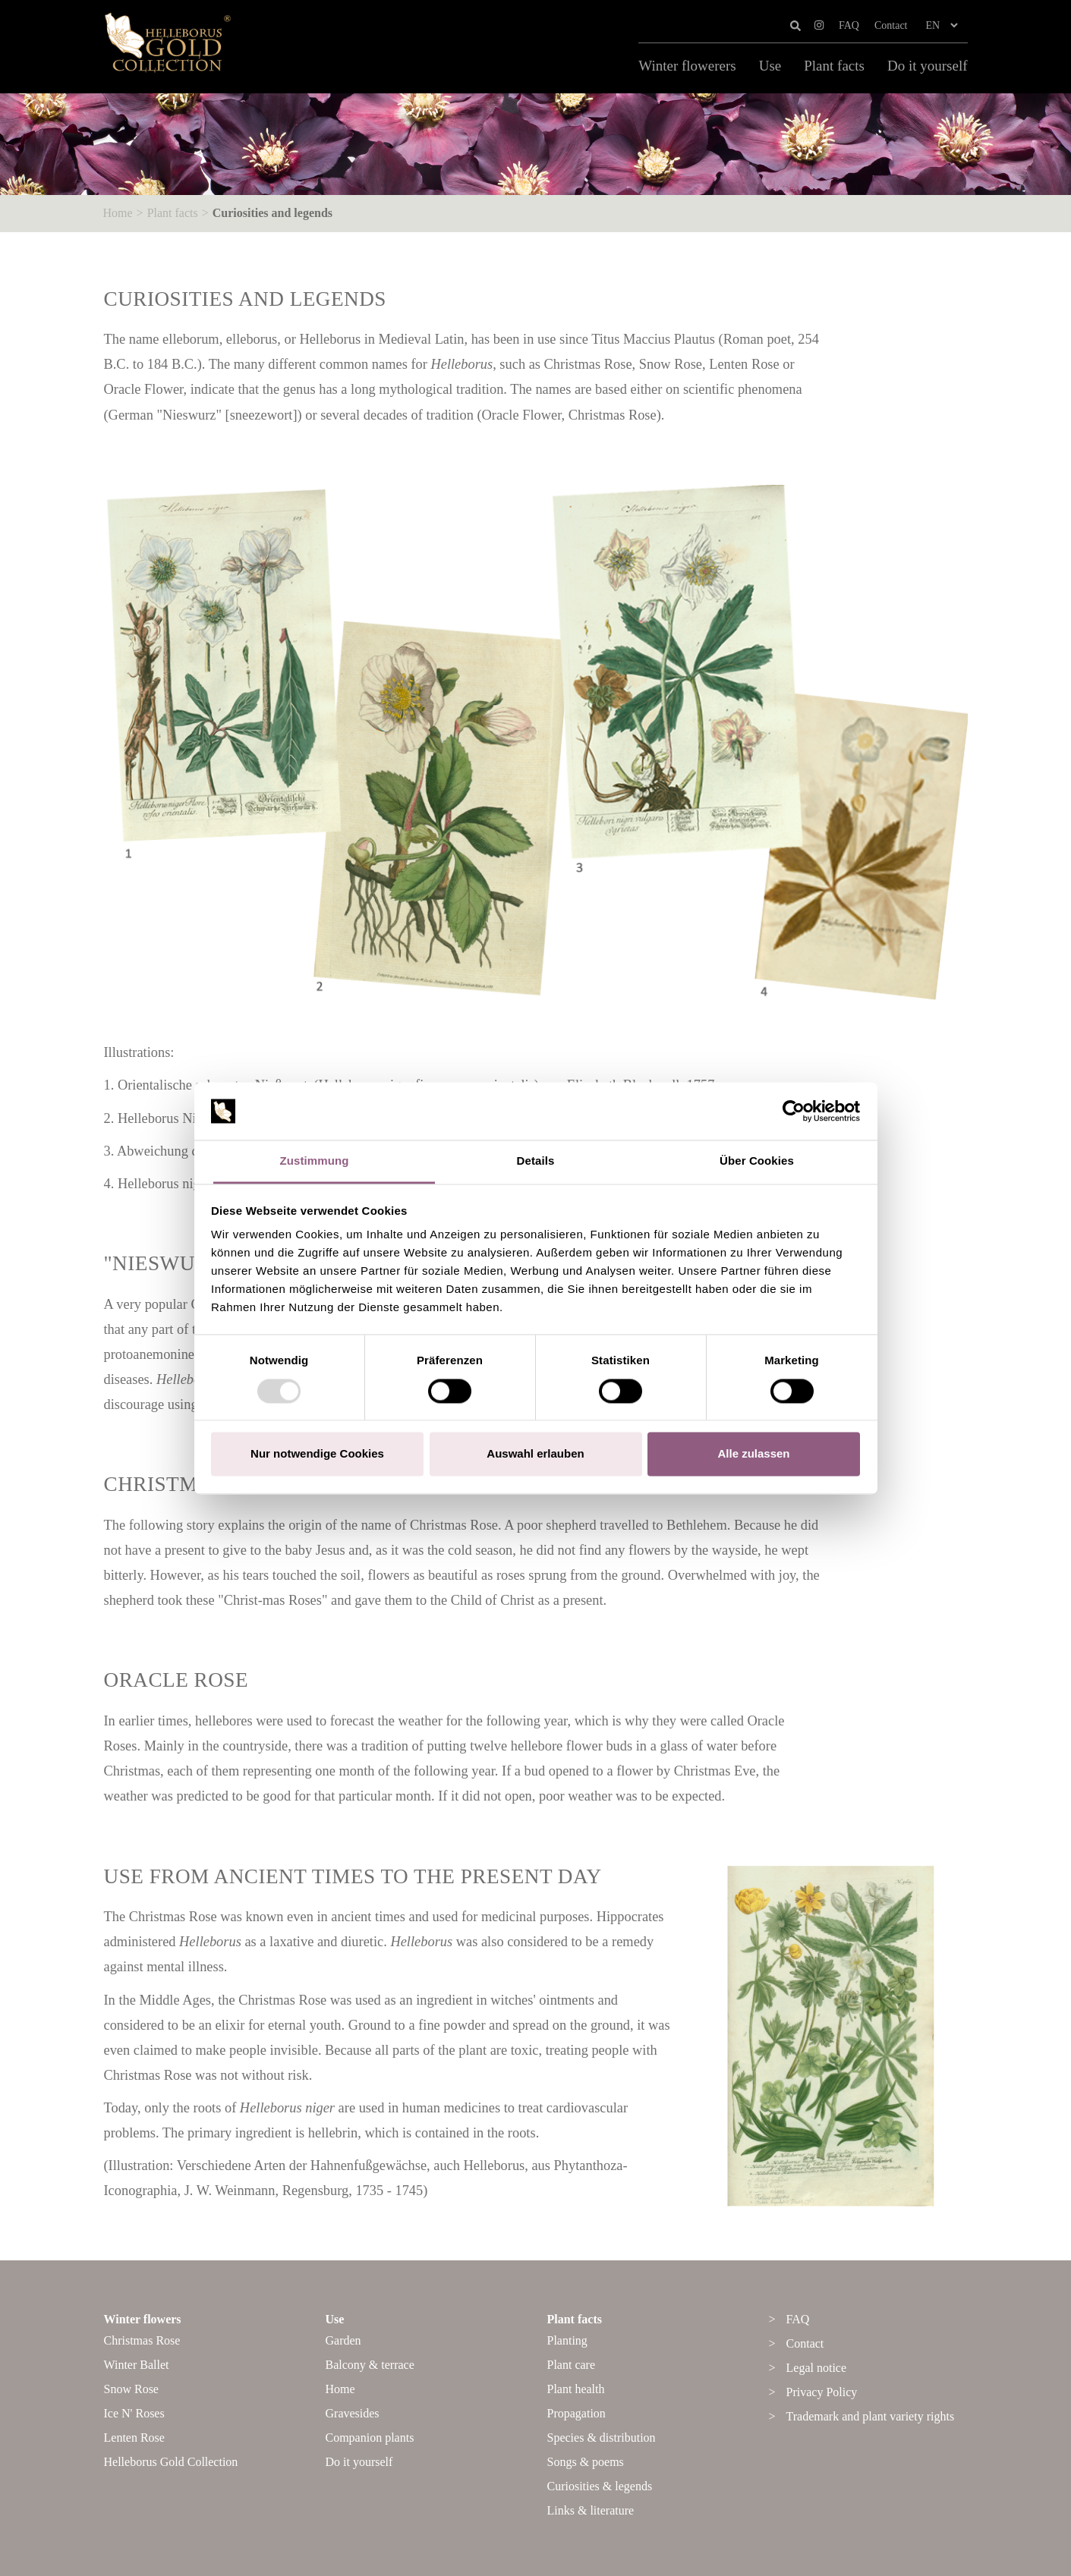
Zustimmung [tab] (314, 1161)
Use (770, 66)
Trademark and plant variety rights (870, 2416)
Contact (891, 25)
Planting (567, 2340)
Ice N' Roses (134, 2413)
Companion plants (370, 2437)
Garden (343, 2340)
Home (118, 212)
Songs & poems (585, 2461)
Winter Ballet (136, 2364)
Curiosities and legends (272, 212)
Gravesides (353, 2413)
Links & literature (591, 2510)
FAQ (849, 25)
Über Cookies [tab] (757, 1161)
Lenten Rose (134, 2437)
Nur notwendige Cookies (317, 1454)
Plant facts (834, 66)
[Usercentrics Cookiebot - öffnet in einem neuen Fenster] (793, 1110)
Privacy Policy (822, 2392)
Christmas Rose (142, 2340)
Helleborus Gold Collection (171, 2461)
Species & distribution (601, 2437)
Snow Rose (131, 2389)
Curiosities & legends (600, 2486)
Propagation (576, 2413)
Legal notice (816, 2367)
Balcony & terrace (370, 2364)
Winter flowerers (687, 66)
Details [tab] (536, 1161)
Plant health (576, 2389)
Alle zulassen (753, 1454)
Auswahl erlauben (535, 1454)
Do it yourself (927, 66)
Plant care (571, 2364)
